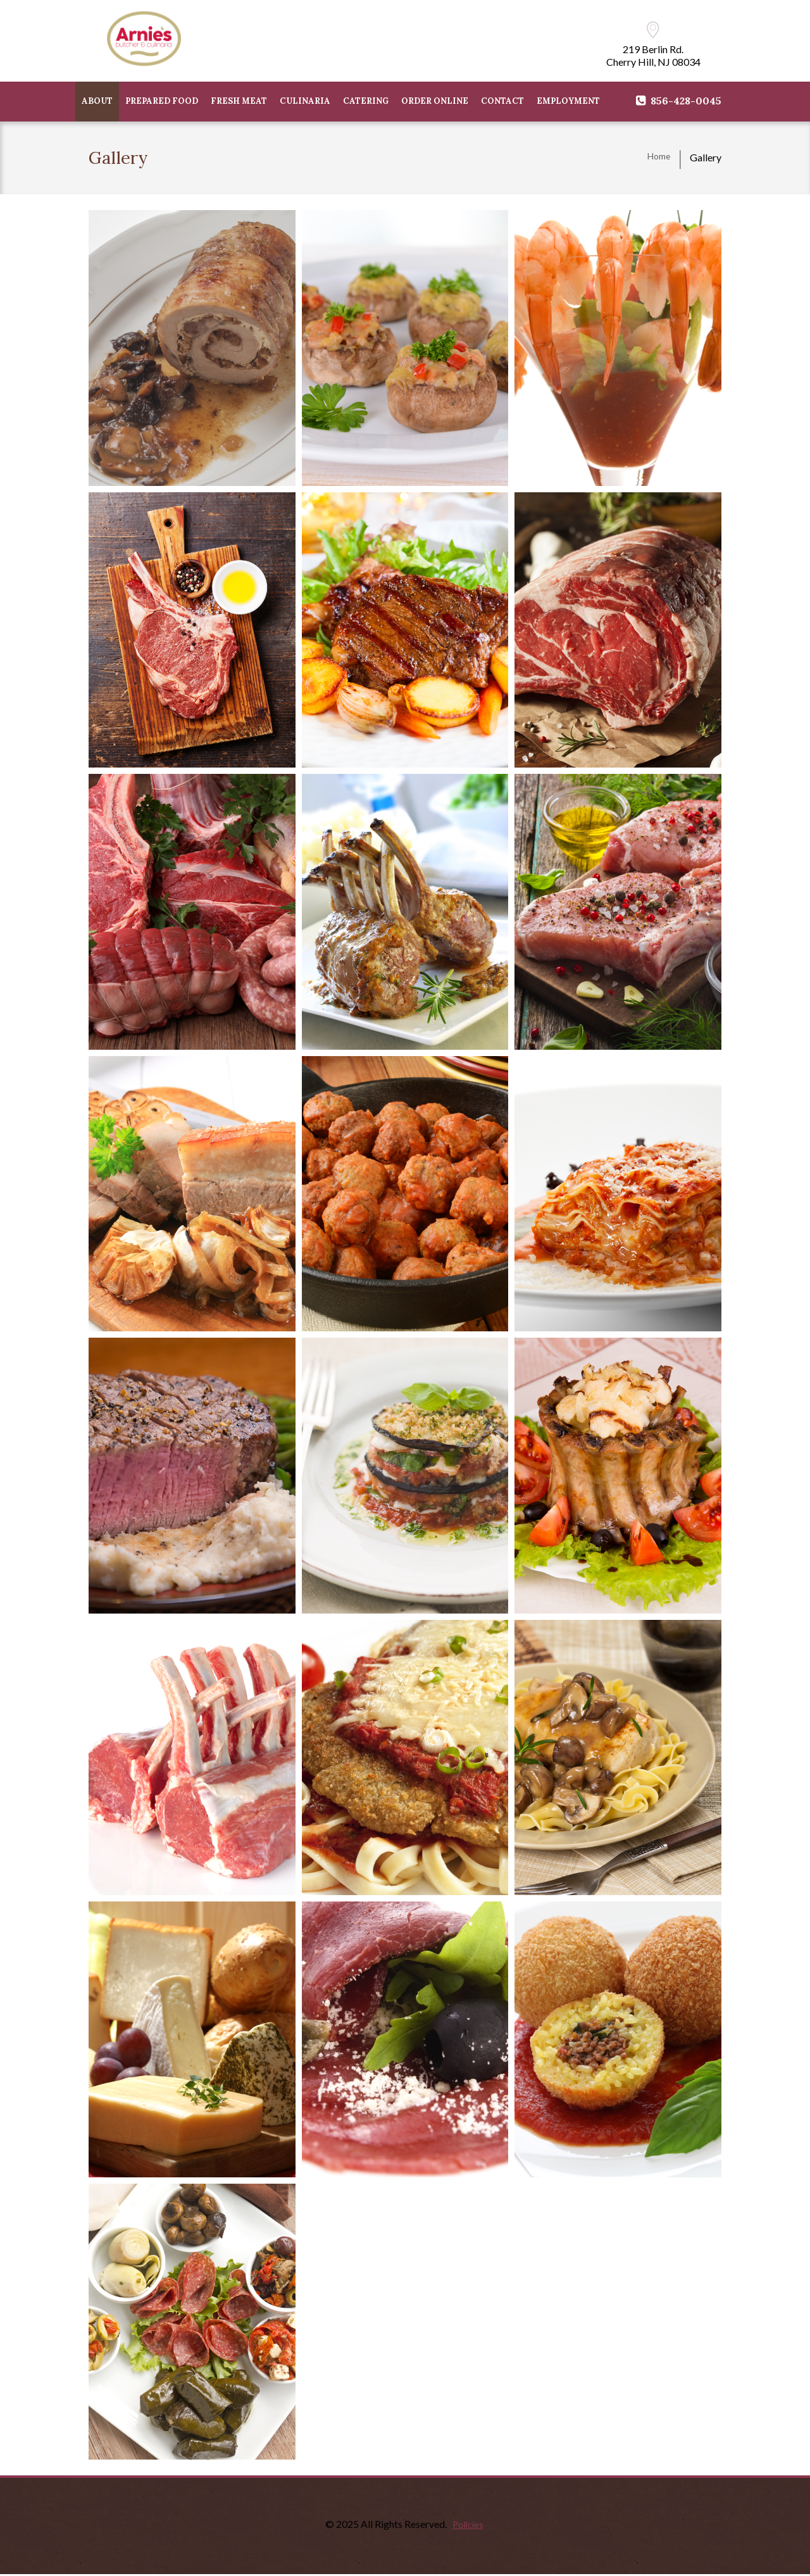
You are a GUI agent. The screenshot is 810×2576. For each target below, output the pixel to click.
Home (656, 158)
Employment (568, 102)
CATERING (366, 102)
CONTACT (502, 102)
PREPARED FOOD (161, 102)
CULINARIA (305, 102)
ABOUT (97, 102)
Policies (468, 2525)
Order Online (434, 102)
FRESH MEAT (239, 102)
